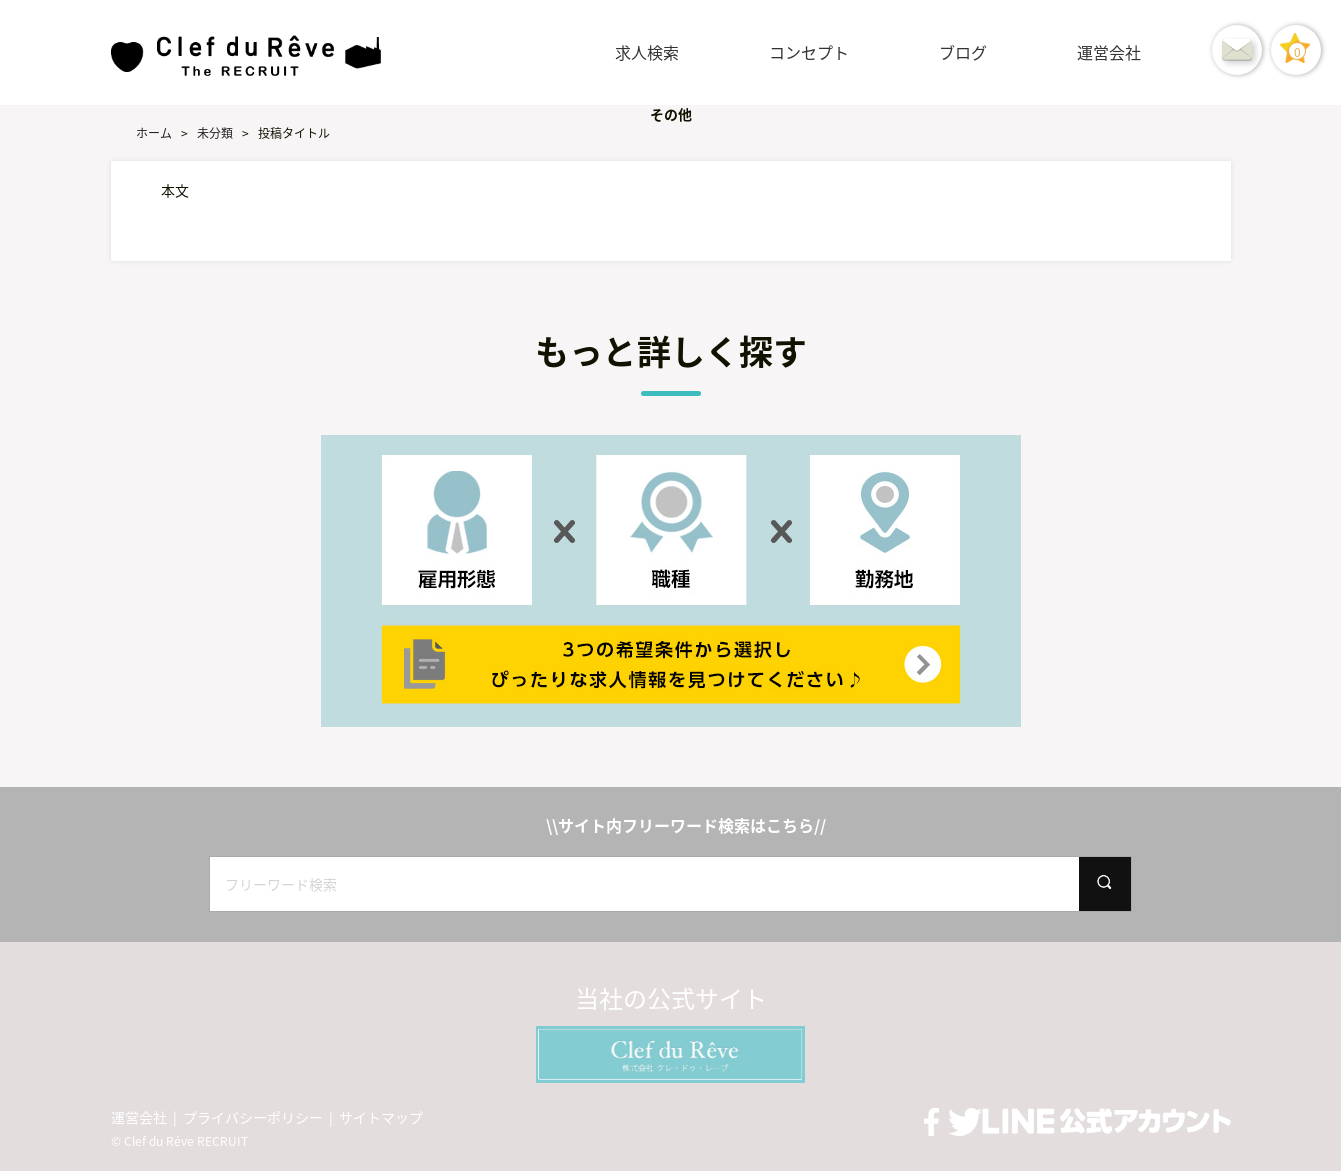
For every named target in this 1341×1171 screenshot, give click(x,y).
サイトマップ (381, 1117)
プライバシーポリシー (253, 1117)
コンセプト (809, 52)
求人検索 (647, 52)
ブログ (963, 52)
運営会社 (1109, 52)
